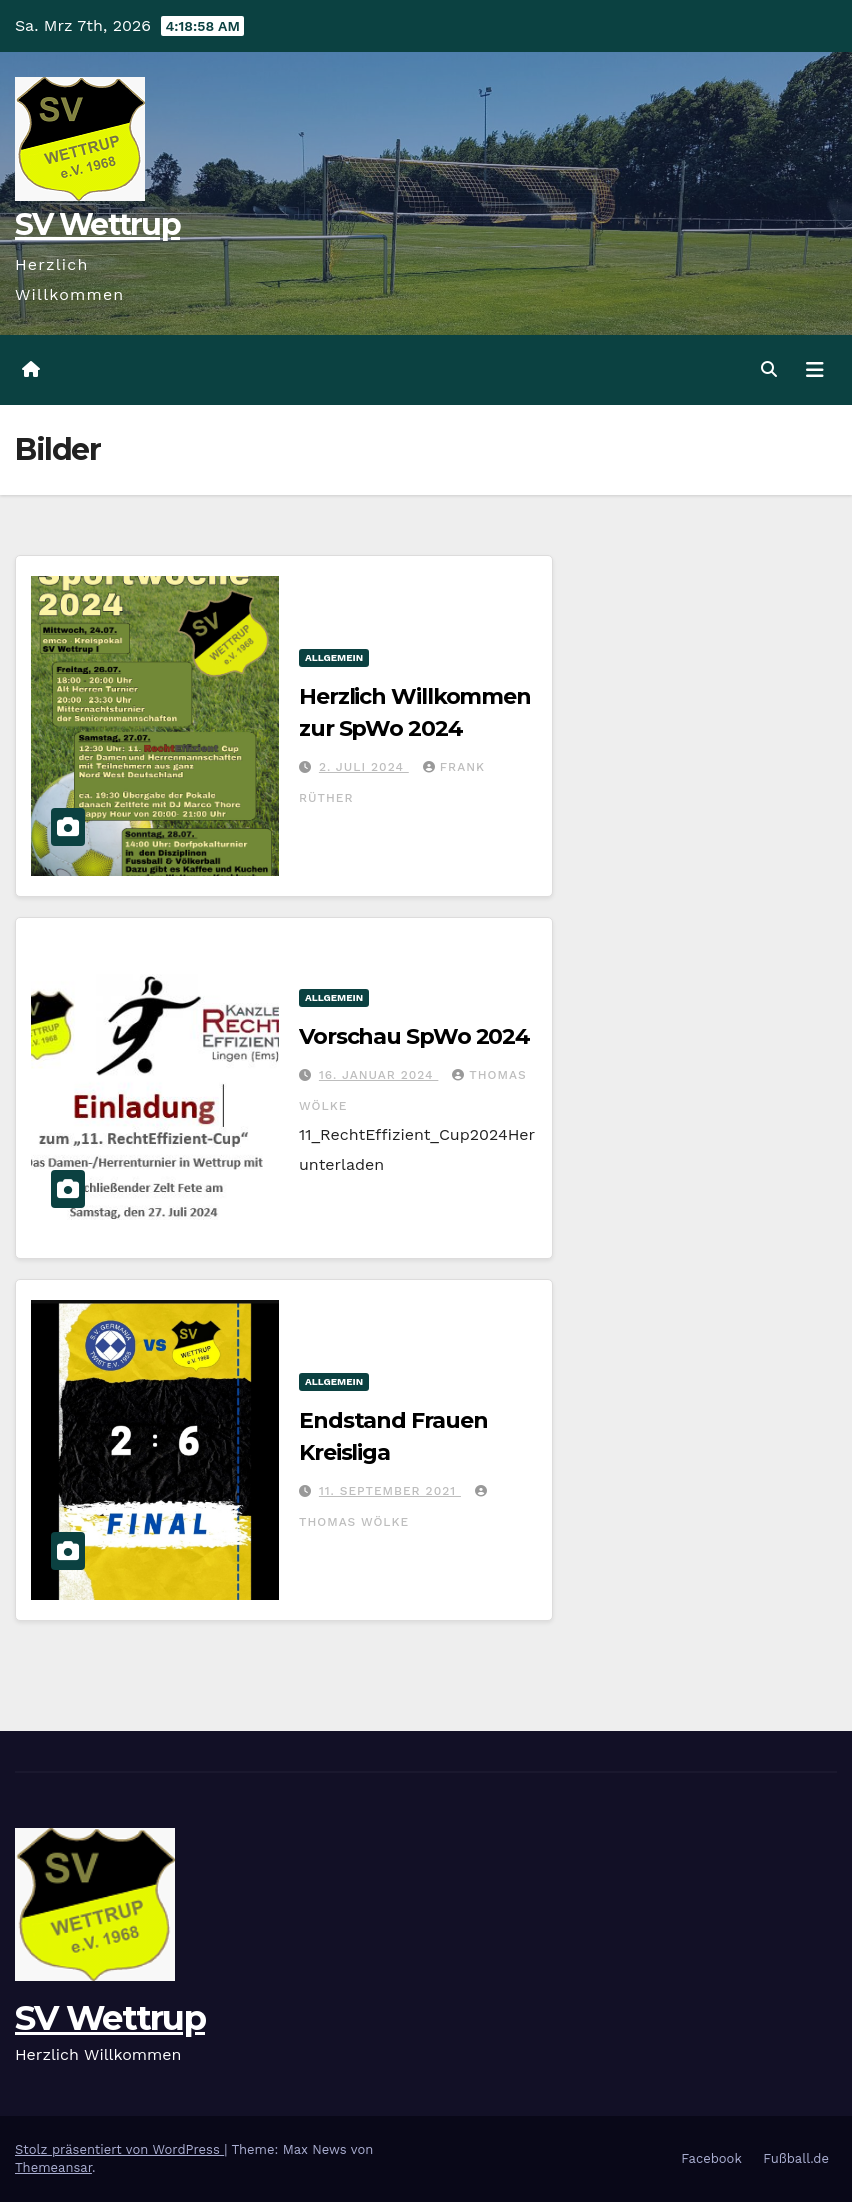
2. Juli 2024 (364, 767)
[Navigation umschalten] (815, 370)
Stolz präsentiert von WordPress (119, 2149)
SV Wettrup (97, 224)
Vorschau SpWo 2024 (414, 1036)
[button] (769, 369)
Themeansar (53, 2167)
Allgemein (334, 657)
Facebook (711, 2158)
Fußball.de (796, 2158)
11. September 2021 (390, 1491)
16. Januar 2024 (378, 1075)
